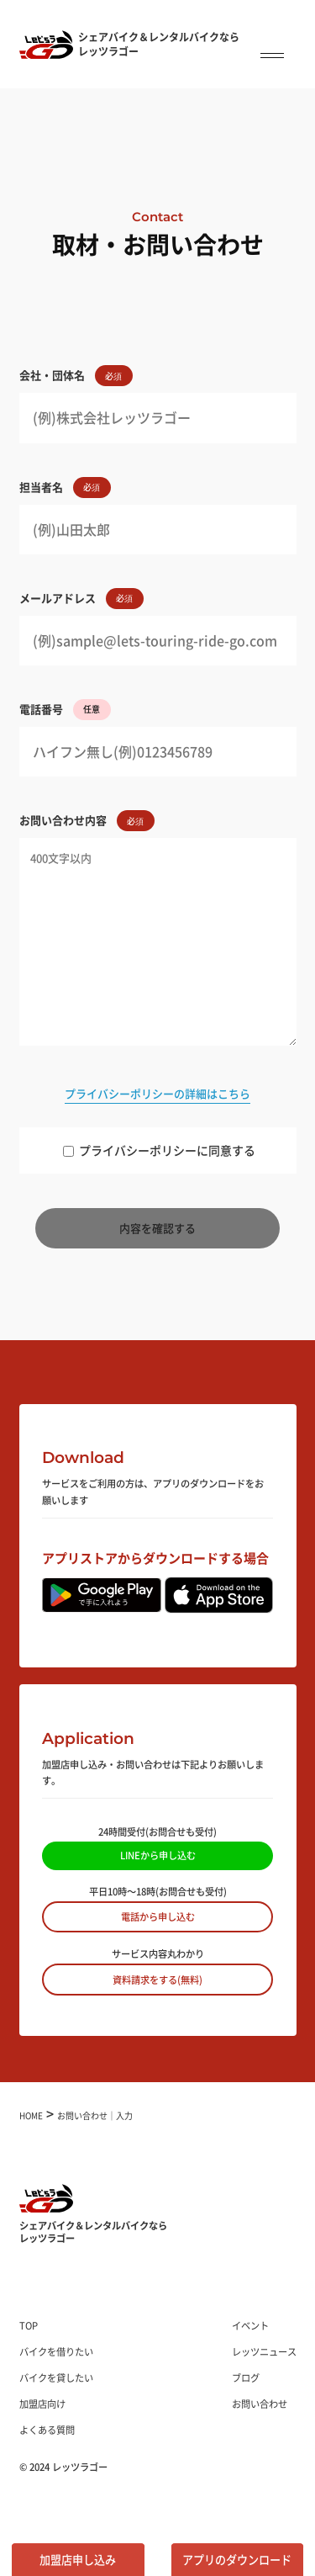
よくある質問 (47, 2429)
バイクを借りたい (56, 2351)
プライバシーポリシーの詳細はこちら (157, 1093)
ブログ (246, 2377)
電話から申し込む (158, 1916)
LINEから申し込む (158, 1855)
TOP (28, 2325)
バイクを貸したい (56, 2377)
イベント (250, 2325)
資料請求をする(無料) (157, 1979)
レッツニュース (264, 2351)
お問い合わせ (259, 2403)
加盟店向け (42, 2403)
